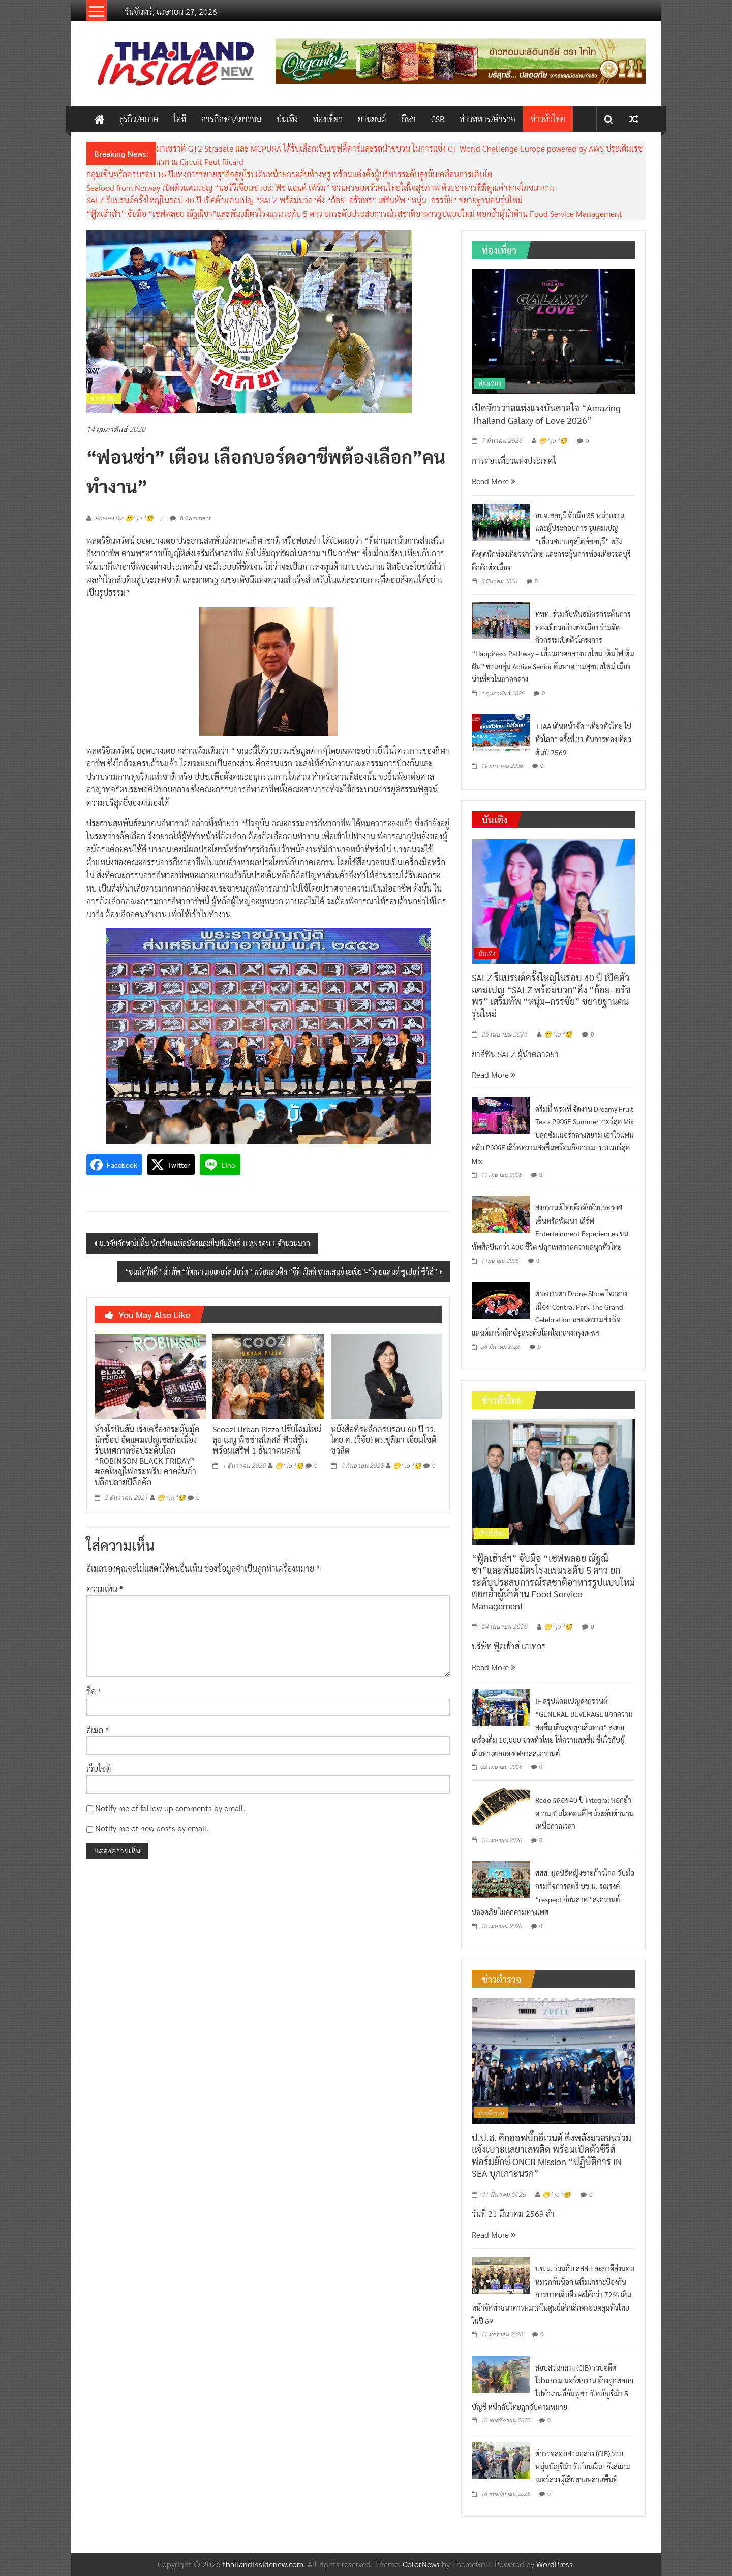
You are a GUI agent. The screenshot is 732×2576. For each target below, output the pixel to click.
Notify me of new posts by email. (152, 1828)
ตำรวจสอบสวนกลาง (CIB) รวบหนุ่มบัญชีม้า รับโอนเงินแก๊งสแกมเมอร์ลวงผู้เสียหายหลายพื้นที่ (582, 2466)
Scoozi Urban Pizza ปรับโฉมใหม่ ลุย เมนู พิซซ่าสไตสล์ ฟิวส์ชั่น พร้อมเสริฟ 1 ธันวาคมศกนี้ (266, 1440)
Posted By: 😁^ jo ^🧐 (124, 518)
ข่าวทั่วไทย (548, 118)
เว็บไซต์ (98, 1768)
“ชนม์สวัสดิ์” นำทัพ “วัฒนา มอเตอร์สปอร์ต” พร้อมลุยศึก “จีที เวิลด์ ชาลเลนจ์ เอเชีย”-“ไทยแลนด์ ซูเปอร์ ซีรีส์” (281, 1271)
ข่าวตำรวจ (491, 2113)
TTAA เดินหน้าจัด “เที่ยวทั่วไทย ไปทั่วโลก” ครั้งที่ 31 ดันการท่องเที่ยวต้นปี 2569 (583, 738)
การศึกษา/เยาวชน (231, 118)
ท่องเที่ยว (328, 118)
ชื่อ (93, 1690)
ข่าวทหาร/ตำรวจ (487, 118)
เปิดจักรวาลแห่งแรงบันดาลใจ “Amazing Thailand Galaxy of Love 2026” (546, 413)
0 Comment (190, 518)
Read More (493, 481)
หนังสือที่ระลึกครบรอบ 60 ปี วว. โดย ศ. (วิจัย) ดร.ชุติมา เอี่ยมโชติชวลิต (384, 1440)
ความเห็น (104, 1588)
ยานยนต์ (372, 118)
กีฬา (409, 118)
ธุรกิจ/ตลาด (138, 118)
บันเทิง (287, 118)
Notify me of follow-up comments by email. (170, 1807)
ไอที (179, 118)
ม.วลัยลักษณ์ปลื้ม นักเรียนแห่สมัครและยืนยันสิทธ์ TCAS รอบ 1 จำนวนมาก (204, 1243)
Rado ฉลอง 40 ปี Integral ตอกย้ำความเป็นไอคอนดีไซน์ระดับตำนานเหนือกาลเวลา (584, 1812)
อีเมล (97, 1730)
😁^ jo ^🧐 (171, 1497)
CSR (437, 118)
